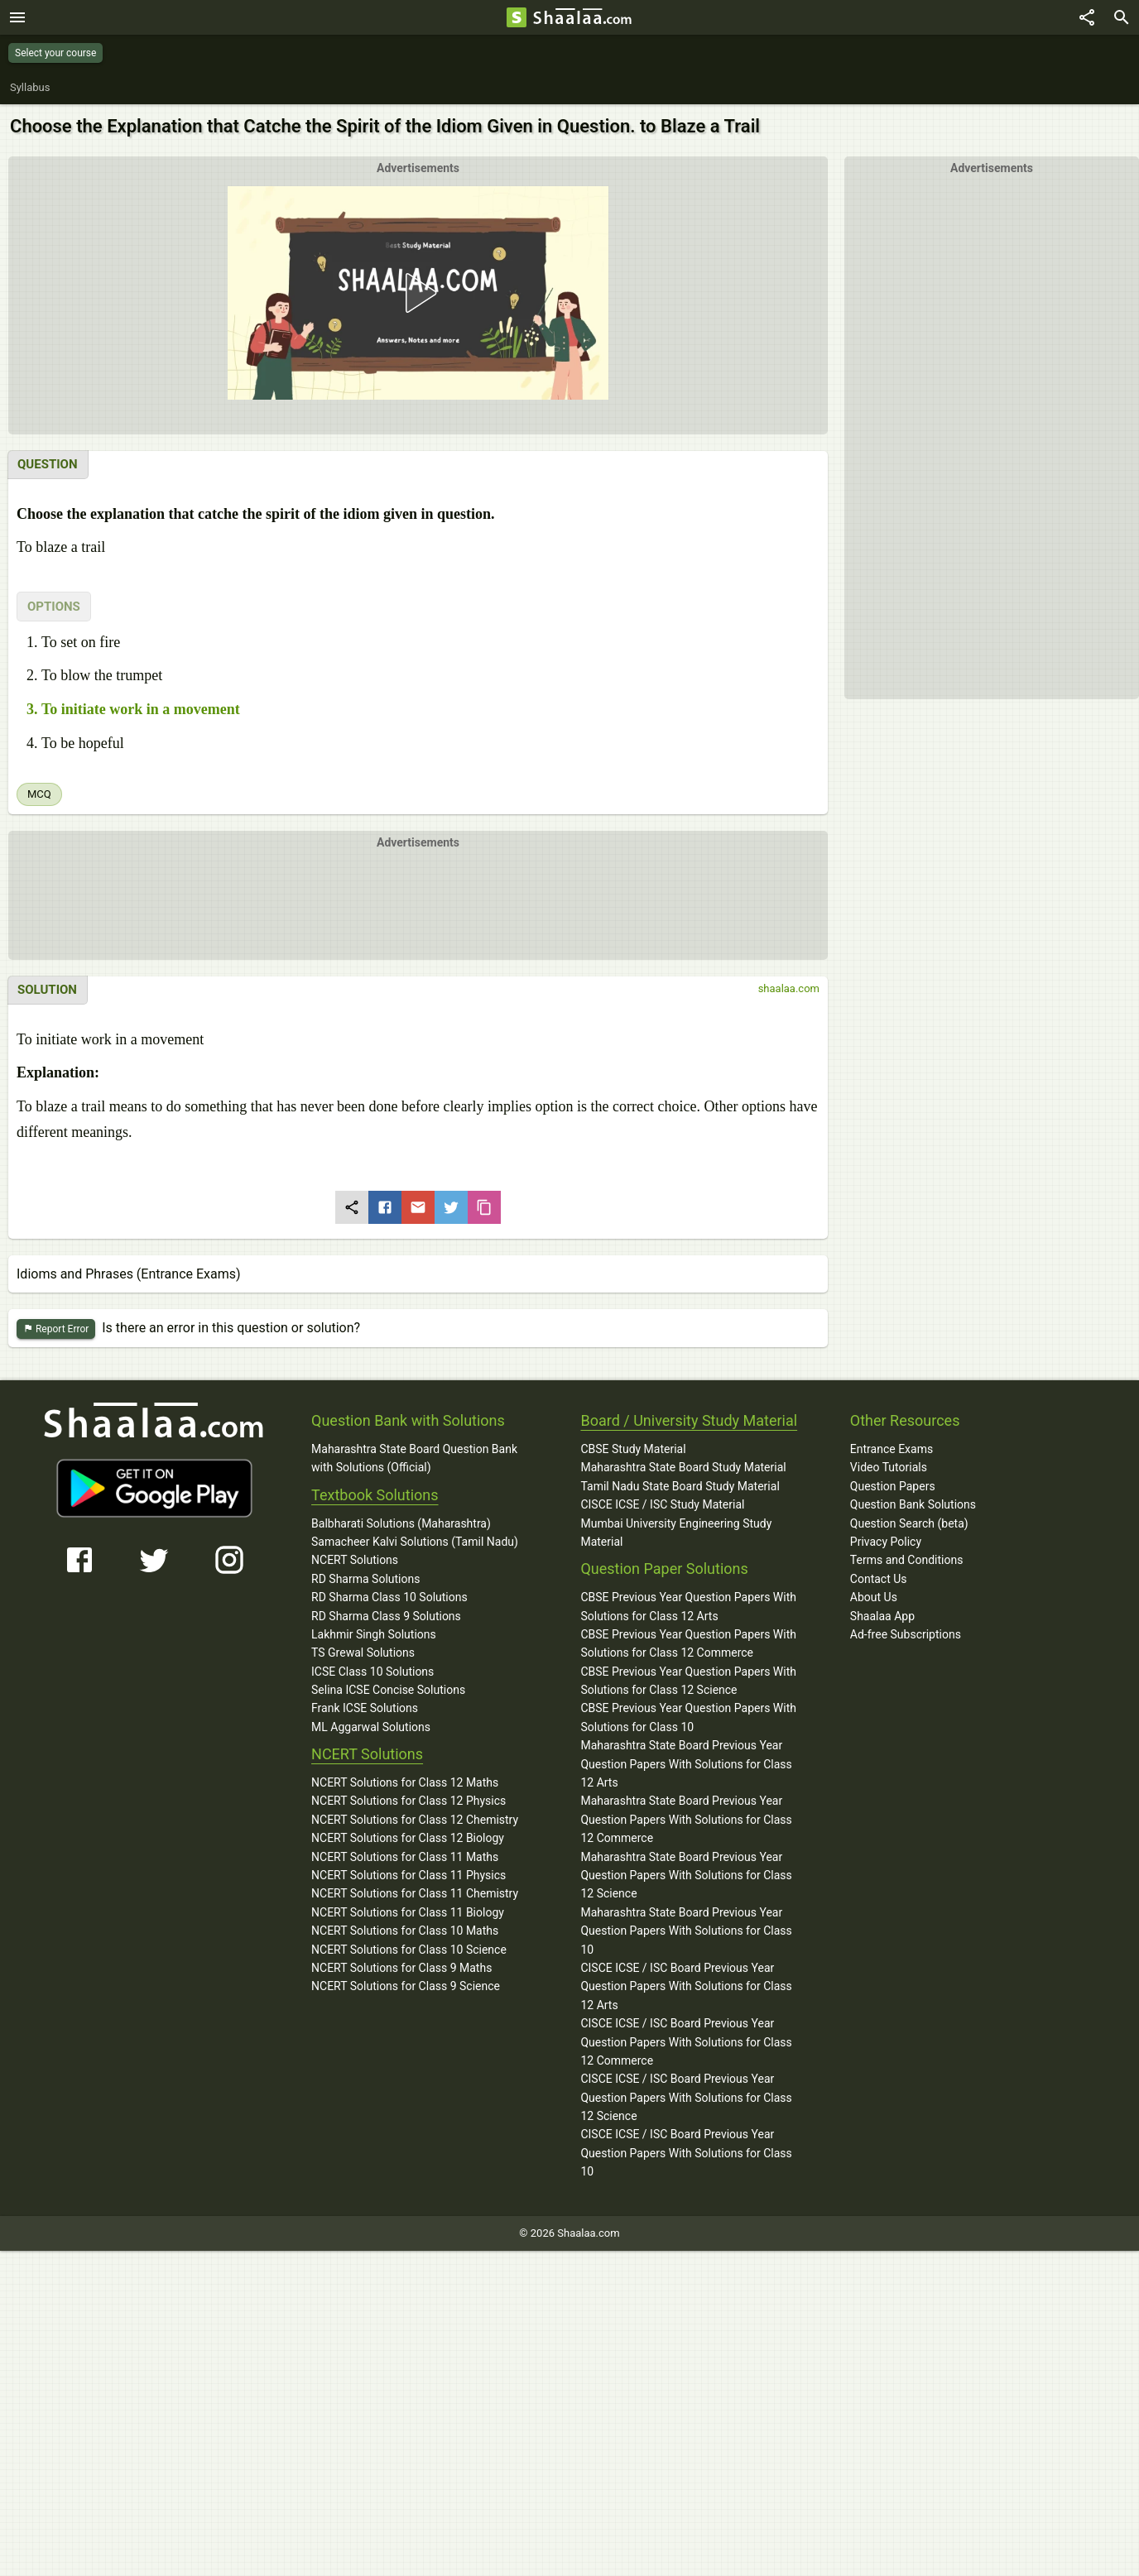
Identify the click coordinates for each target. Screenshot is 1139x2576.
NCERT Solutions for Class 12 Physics (408, 1800)
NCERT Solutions (354, 1559)
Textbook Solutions (374, 1495)
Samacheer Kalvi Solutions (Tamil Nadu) (414, 1541)
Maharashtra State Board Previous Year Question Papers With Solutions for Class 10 (685, 1931)
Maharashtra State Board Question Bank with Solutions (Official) (414, 1458)
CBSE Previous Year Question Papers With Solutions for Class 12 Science (688, 1680)
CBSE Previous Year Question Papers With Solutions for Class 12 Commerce (688, 1643)
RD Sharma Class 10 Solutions (389, 1597)
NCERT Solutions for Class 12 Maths (404, 1782)
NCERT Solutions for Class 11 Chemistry (414, 1893)
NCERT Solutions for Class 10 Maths (404, 1930)
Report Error (56, 1329)
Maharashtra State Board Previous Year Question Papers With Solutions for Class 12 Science (685, 1875)
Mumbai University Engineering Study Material (675, 1532)
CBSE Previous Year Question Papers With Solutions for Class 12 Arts (688, 1606)
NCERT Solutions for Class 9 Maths (401, 1967)
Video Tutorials (888, 1467)
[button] (418, 293)
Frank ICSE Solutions (364, 1708)
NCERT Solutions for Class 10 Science (409, 1949)
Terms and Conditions (907, 1559)
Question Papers (892, 1486)
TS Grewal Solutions (363, 1652)
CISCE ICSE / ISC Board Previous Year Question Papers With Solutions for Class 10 (685, 2152)
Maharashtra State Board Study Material (683, 1467)
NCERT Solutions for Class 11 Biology (407, 1912)
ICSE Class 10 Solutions (372, 1671)
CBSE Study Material (632, 1449)
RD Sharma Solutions (365, 1578)
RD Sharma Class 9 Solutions (386, 1616)
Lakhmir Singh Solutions (373, 1634)
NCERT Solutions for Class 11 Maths (404, 1857)
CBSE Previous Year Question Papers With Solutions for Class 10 (688, 1717)
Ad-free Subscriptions (905, 1634)
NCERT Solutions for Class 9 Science (405, 1986)
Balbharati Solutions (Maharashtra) (401, 1523)
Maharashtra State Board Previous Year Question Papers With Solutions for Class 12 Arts (685, 1764)
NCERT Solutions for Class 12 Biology (407, 1837)
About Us (873, 1597)
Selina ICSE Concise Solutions (388, 1689)
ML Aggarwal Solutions (370, 1727)
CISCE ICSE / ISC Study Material (662, 1504)
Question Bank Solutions (913, 1504)
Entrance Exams (891, 1449)
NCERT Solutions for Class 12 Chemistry (414, 1819)
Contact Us (878, 1578)
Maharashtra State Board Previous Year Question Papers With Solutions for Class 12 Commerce (685, 1819)
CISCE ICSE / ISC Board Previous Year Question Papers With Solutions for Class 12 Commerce (685, 2042)
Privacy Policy (885, 1541)
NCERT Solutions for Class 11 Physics (408, 1875)
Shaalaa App (882, 1616)
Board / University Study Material (688, 1420)
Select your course (55, 53)
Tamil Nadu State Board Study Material (679, 1486)
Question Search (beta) (909, 1523)
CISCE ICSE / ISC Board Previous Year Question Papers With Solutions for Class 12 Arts (685, 1986)
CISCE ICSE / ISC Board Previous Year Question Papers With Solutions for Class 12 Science (685, 2097)
